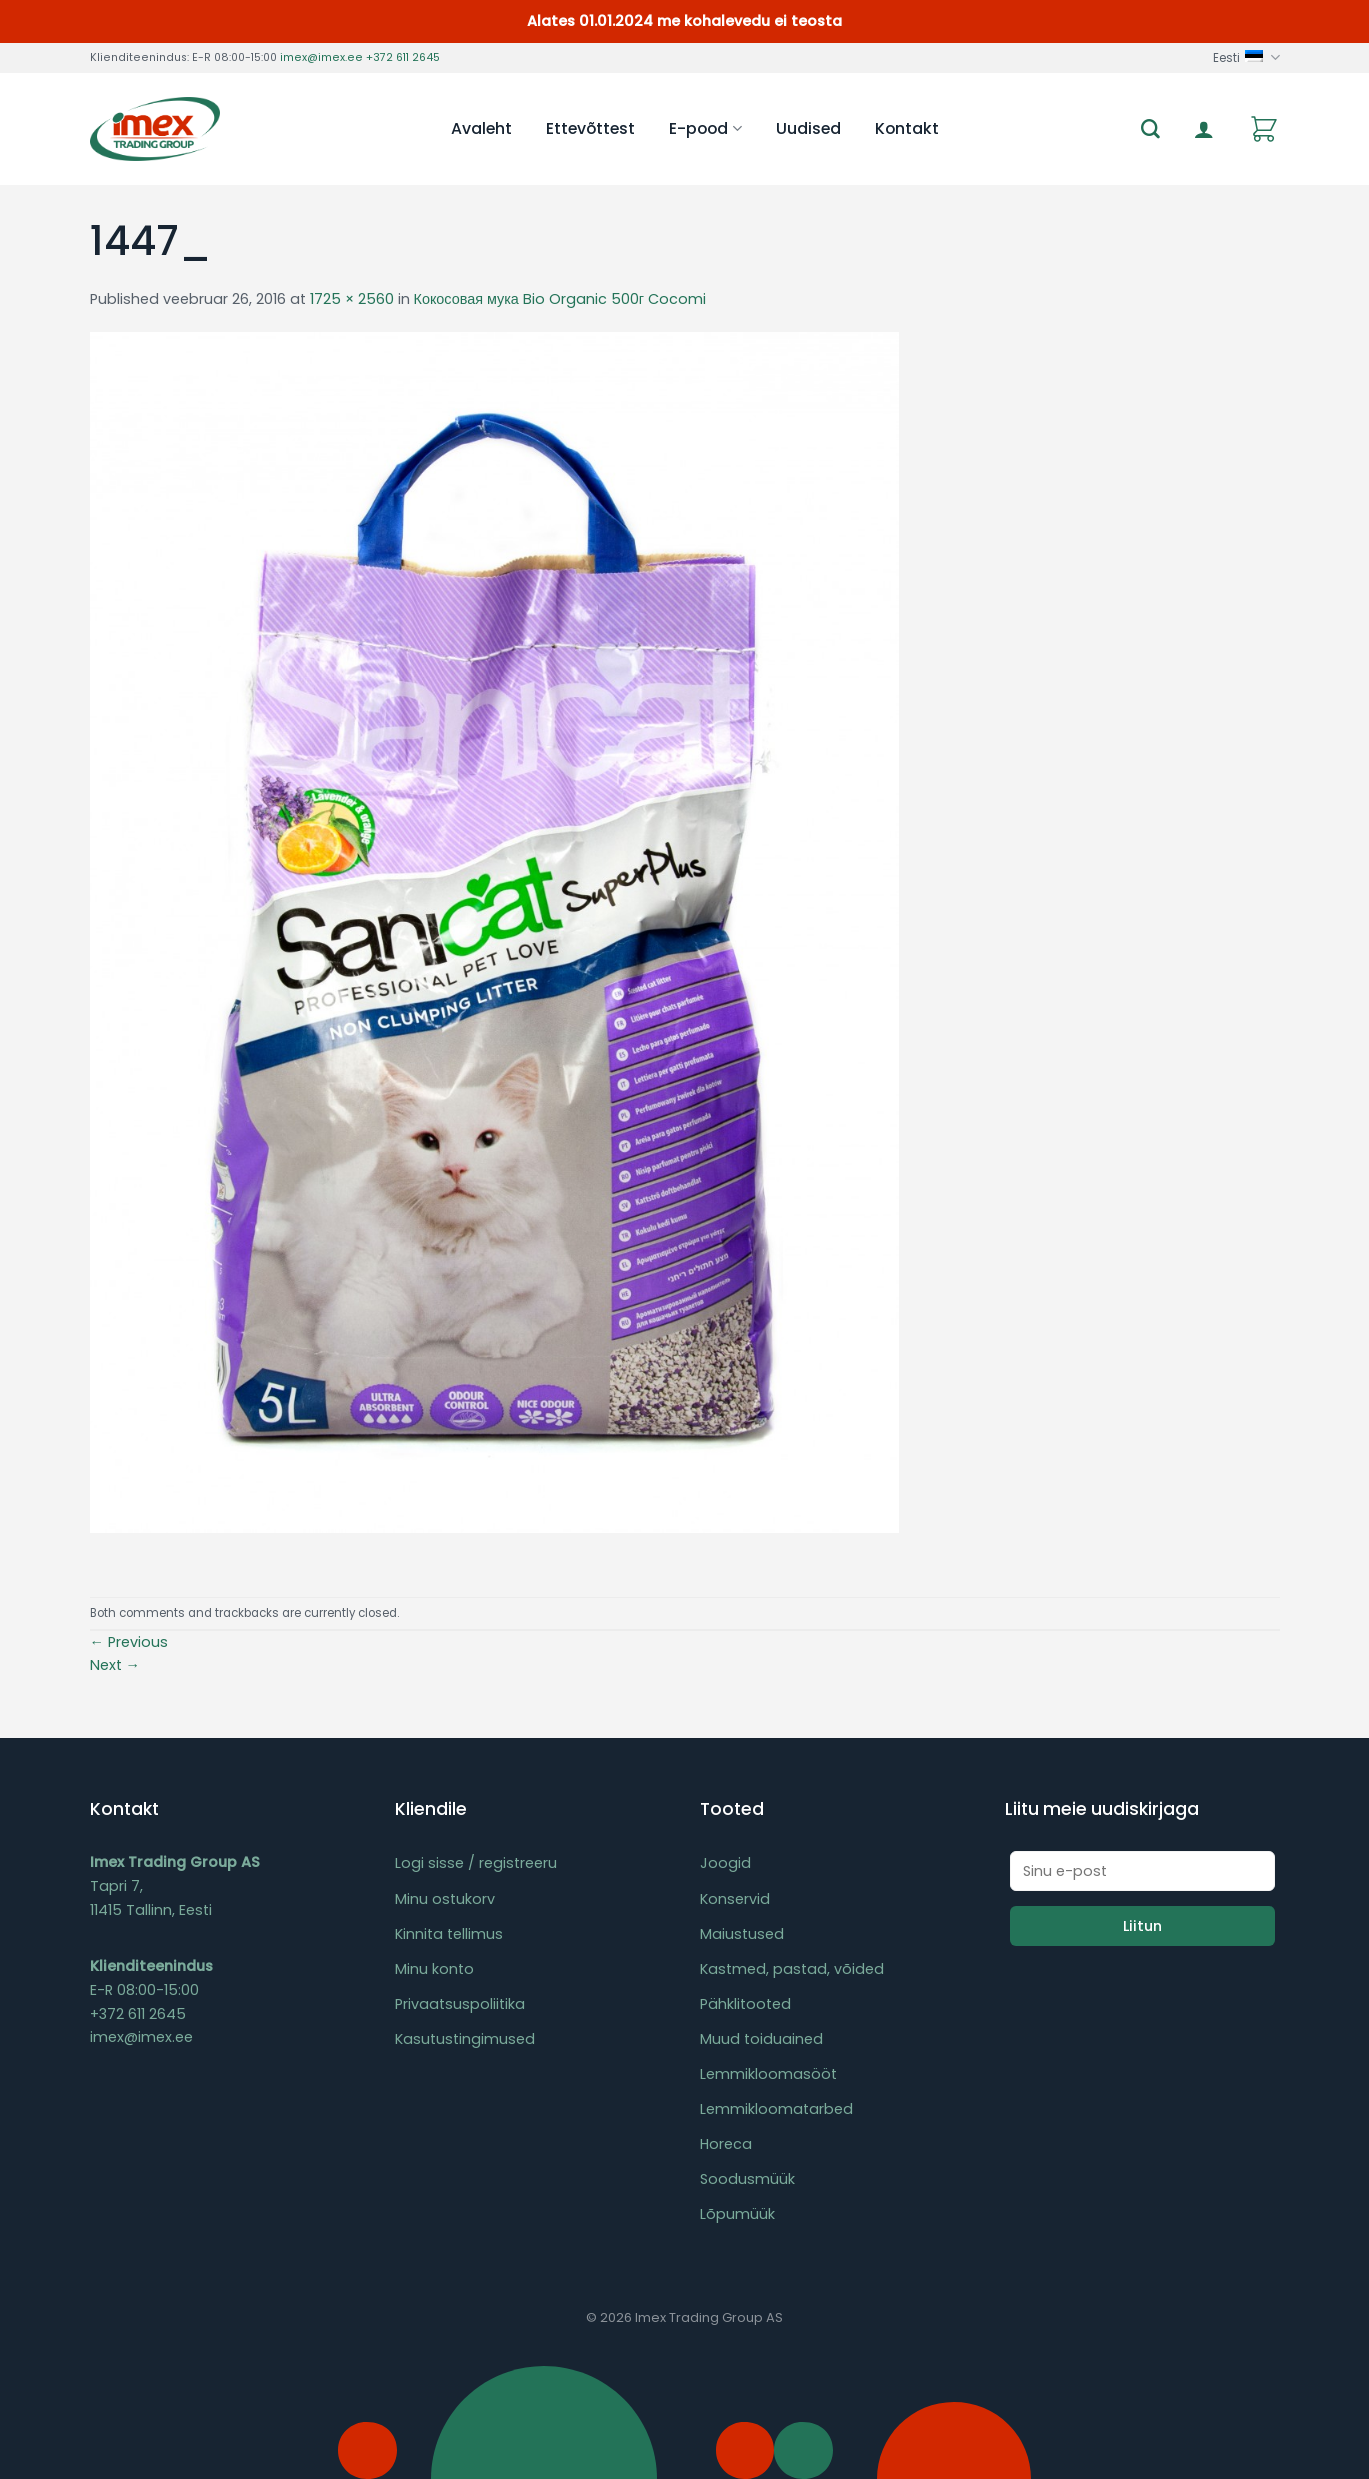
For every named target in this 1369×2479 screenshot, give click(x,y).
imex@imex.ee (321, 57)
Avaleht (481, 128)
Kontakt (907, 128)
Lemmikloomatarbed (776, 2109)
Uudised (808, 128)
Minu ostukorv (445, 1899)
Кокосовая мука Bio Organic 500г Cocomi (560, 299)
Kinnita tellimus (449, 1934)
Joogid (725, 1863)
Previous (129, 1642)
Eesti (1246, 57)
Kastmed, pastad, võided (792, 1969)
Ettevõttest (590, 128)
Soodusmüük (747, 2179)
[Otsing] (1150, 129)
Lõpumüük (737, 2214)
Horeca (726, 2144)
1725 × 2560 (352, 299)
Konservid (735, 1899)
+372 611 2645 (403, 57)
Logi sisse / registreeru (476, 1863)
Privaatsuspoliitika (460, 2004)
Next (115, 1665)
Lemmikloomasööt (768, 2074)
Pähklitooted (745, 2004)
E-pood (705, 128)
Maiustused (742, 1934)
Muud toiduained (761, 2039)
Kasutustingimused (465, 2039)
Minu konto (434, 1969)
